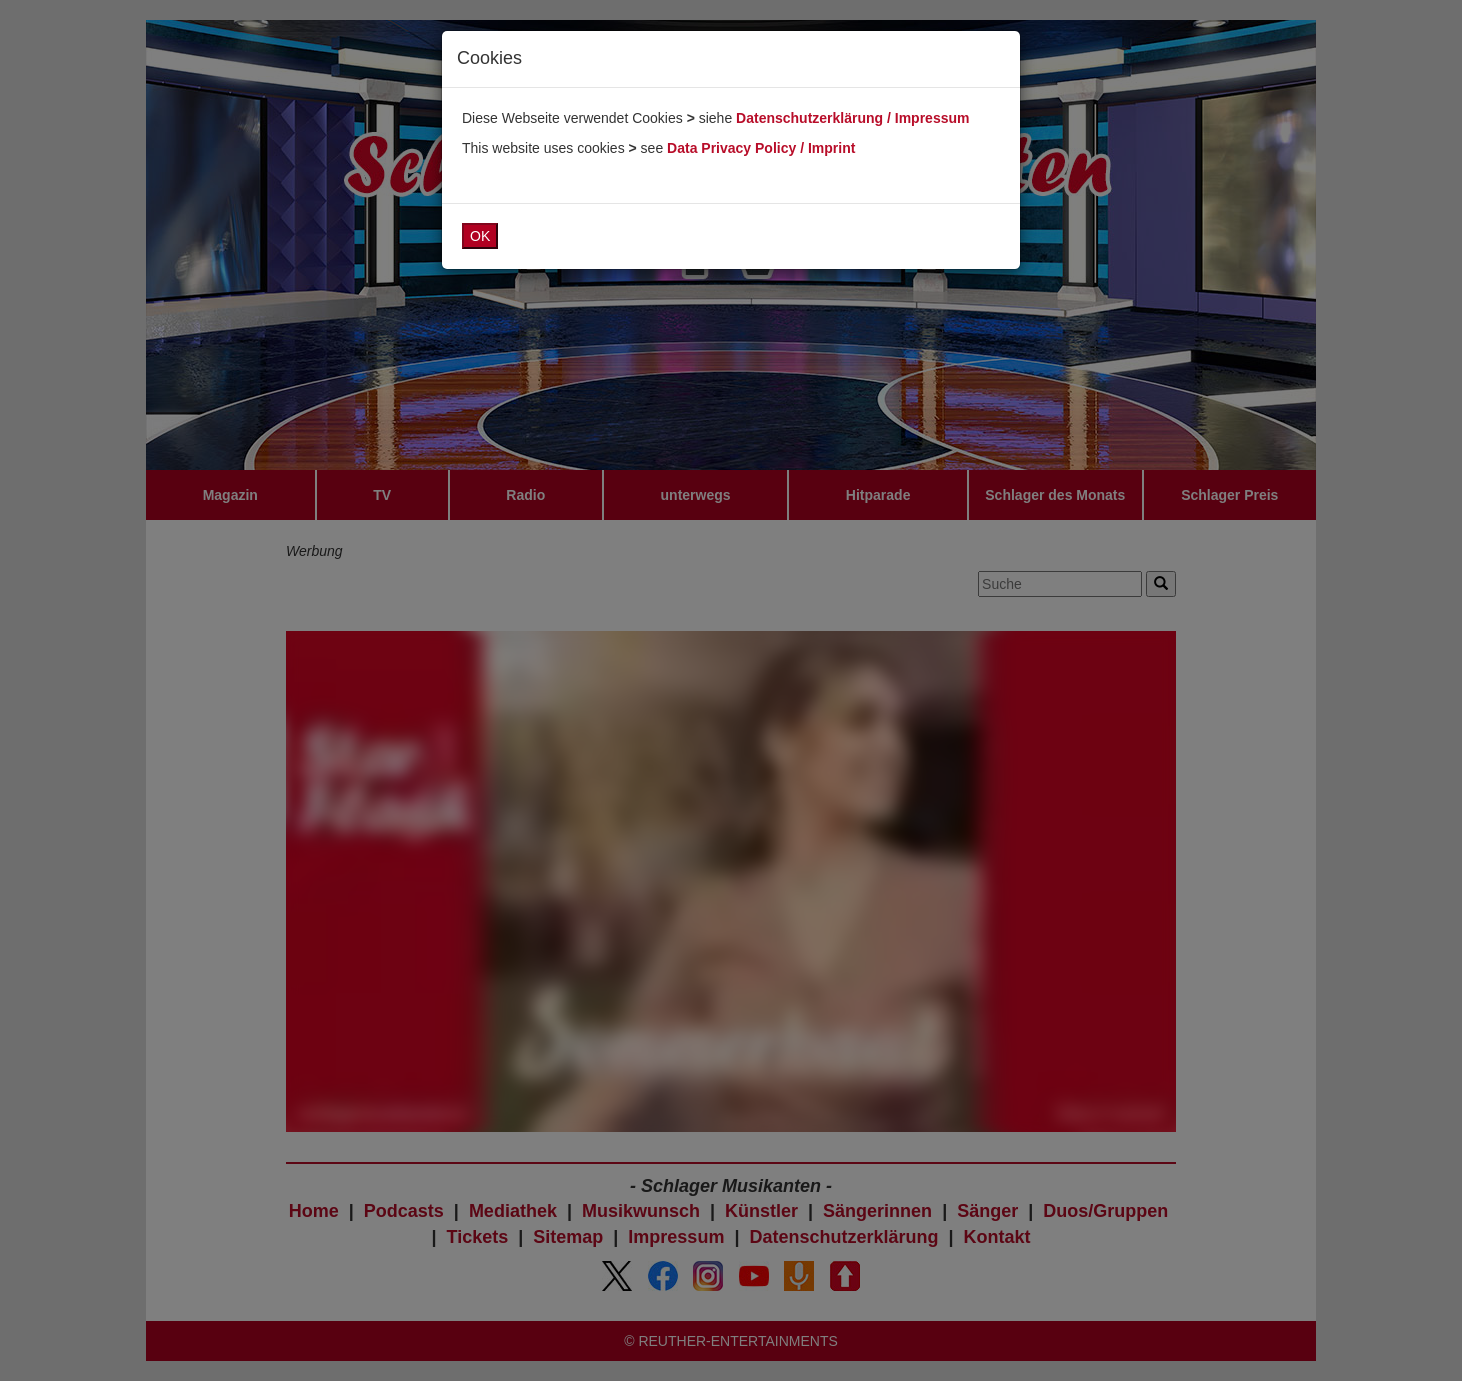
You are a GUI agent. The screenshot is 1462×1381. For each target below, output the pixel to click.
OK (480, 236)
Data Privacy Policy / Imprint (761, 148)
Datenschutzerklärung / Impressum (852, 118)
